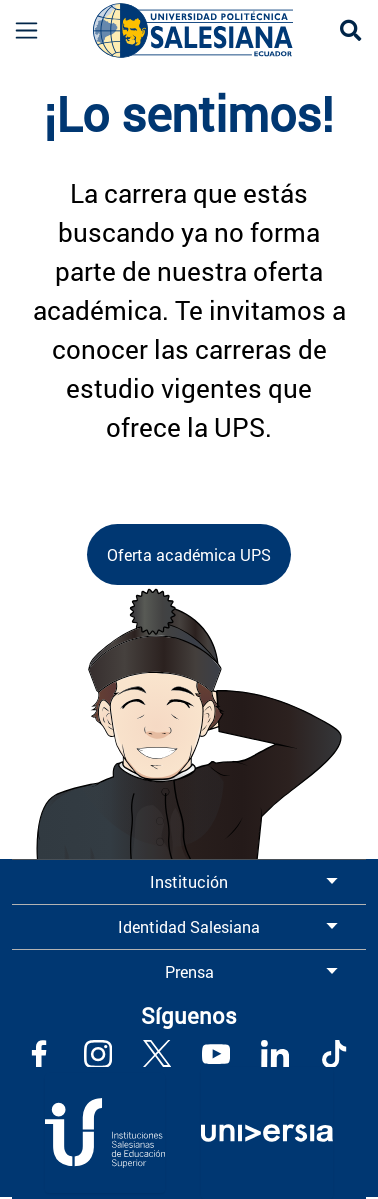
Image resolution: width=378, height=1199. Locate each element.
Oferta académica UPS (189, 554)
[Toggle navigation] (19, 30)
